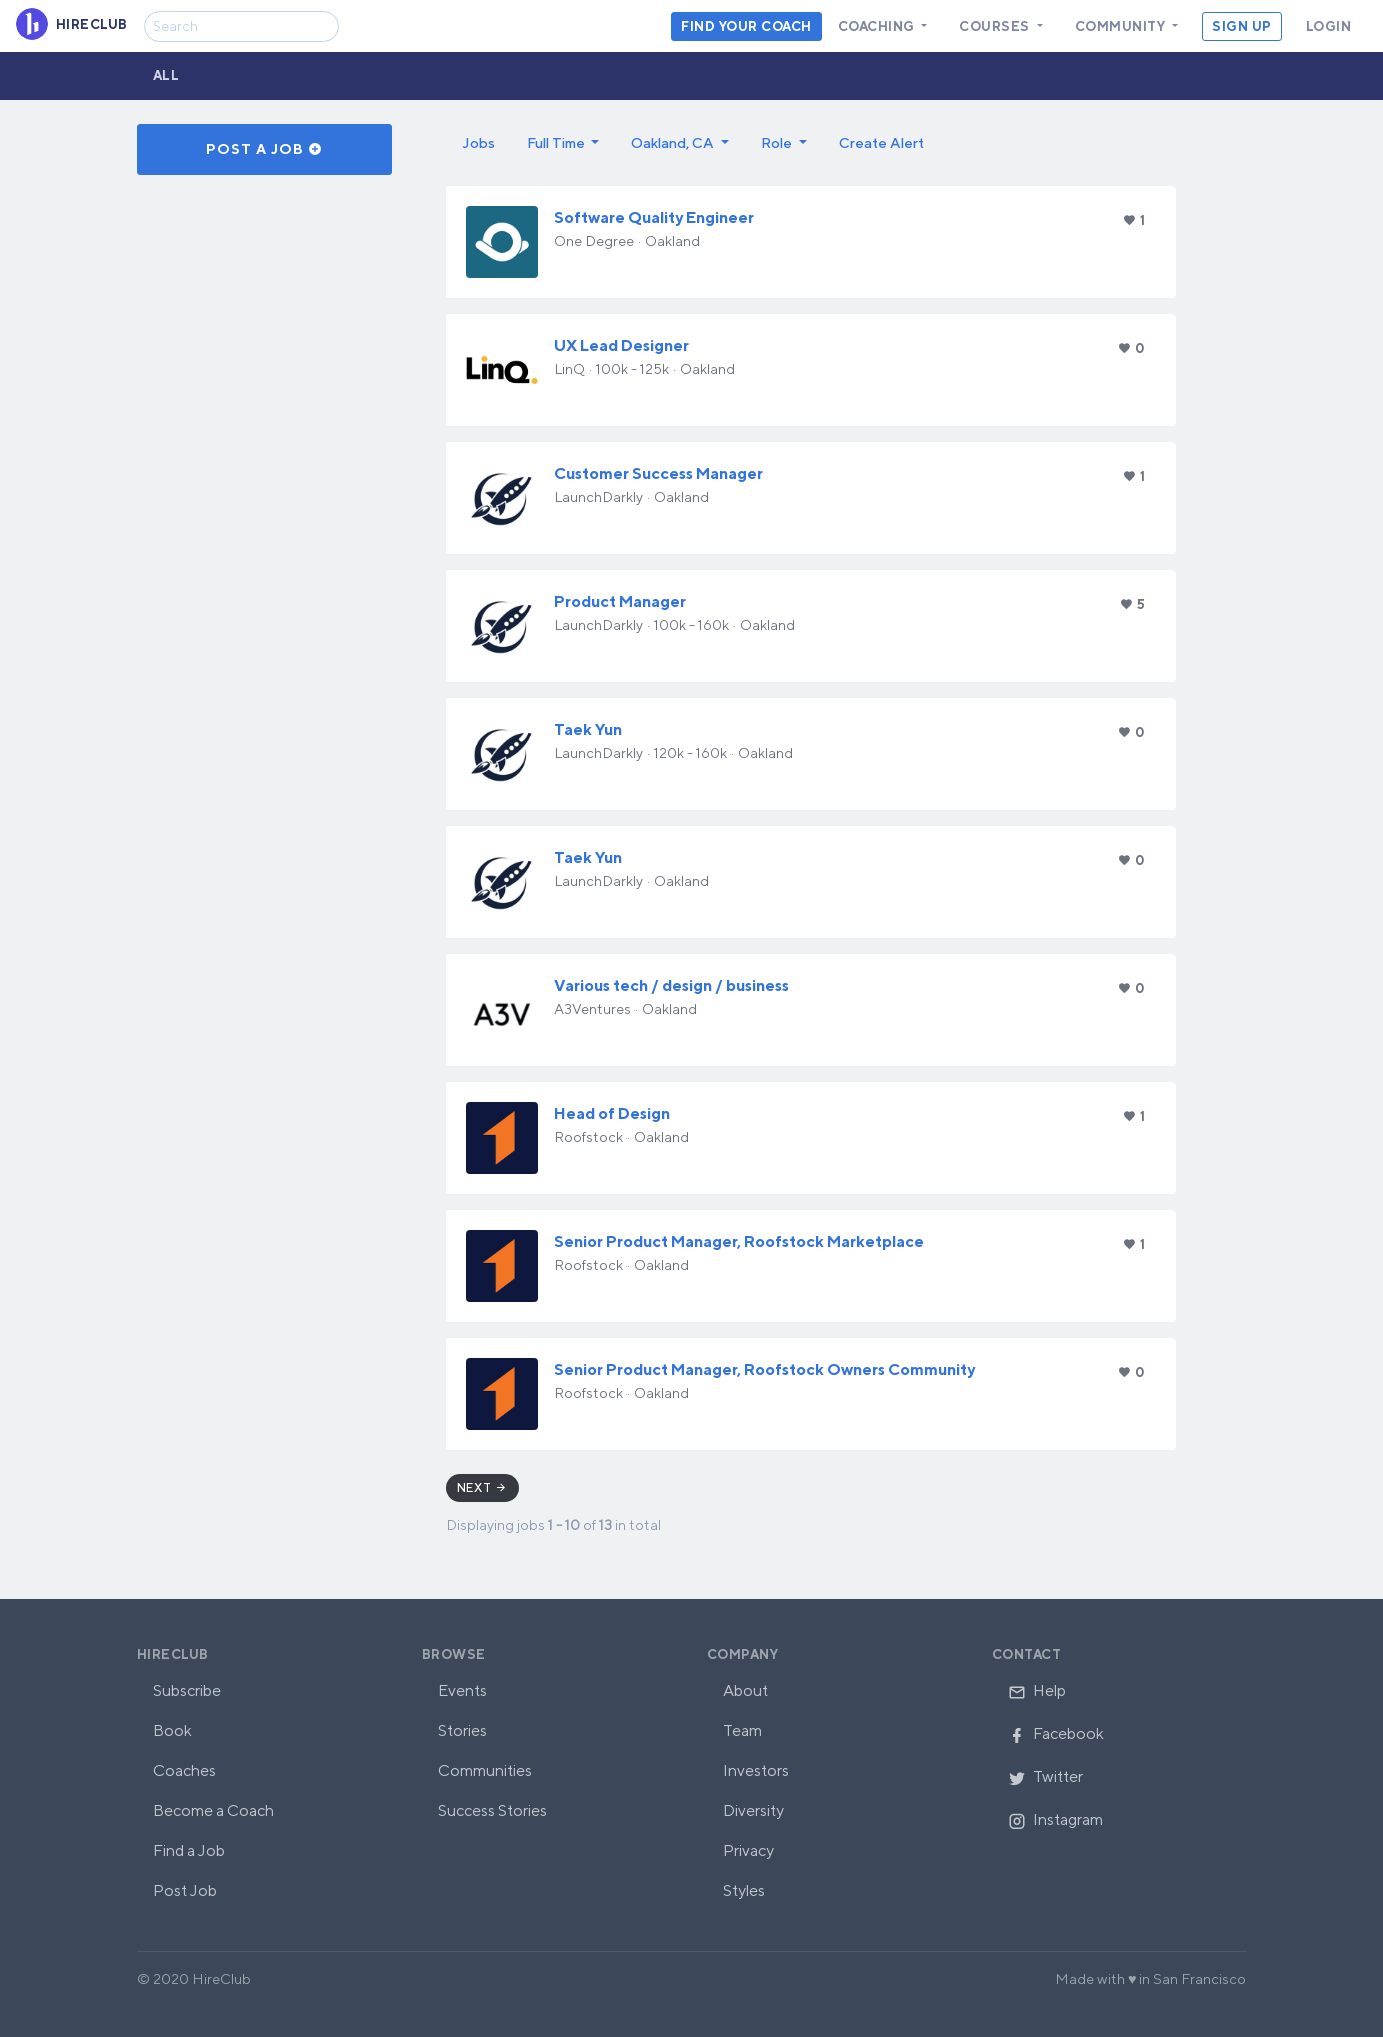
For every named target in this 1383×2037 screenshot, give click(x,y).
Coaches (184, 1770)
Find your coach (746, 26)
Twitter (1045, 1776)
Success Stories (492, 1810)
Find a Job (189, 1850)
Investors (756, 1770)
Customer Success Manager (658, 473)
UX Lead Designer (621, 345)
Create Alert (881, 142)
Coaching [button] (878, 26)
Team (742, 1730)
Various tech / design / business (671, 985)
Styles (744, 1890)
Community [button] (1122, 26)
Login (1329, 26)
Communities (485, 1770)
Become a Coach (213, 1810)
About (745, 1690)
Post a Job (264, 149)
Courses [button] (996, 26)
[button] (563, 143)
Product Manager (620, 601)
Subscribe (187, 1690)
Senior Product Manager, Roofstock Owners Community (764, 1369)
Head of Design (612, 1113)
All (166, 75)
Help (1037, 1690)
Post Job (185, 1890)
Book (172, 1730)
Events (462, 1690)
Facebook (1056, 1733)
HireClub (173, 1654)
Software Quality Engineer (654, 217)
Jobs (478, 142)
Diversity (753, 1810)
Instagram (1055, 1819)
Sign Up (1242, 26)
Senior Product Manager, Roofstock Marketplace (739, 1241)
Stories (462, 1730)
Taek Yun (588, 729)
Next (482, 1487)
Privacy (748, 1850)
